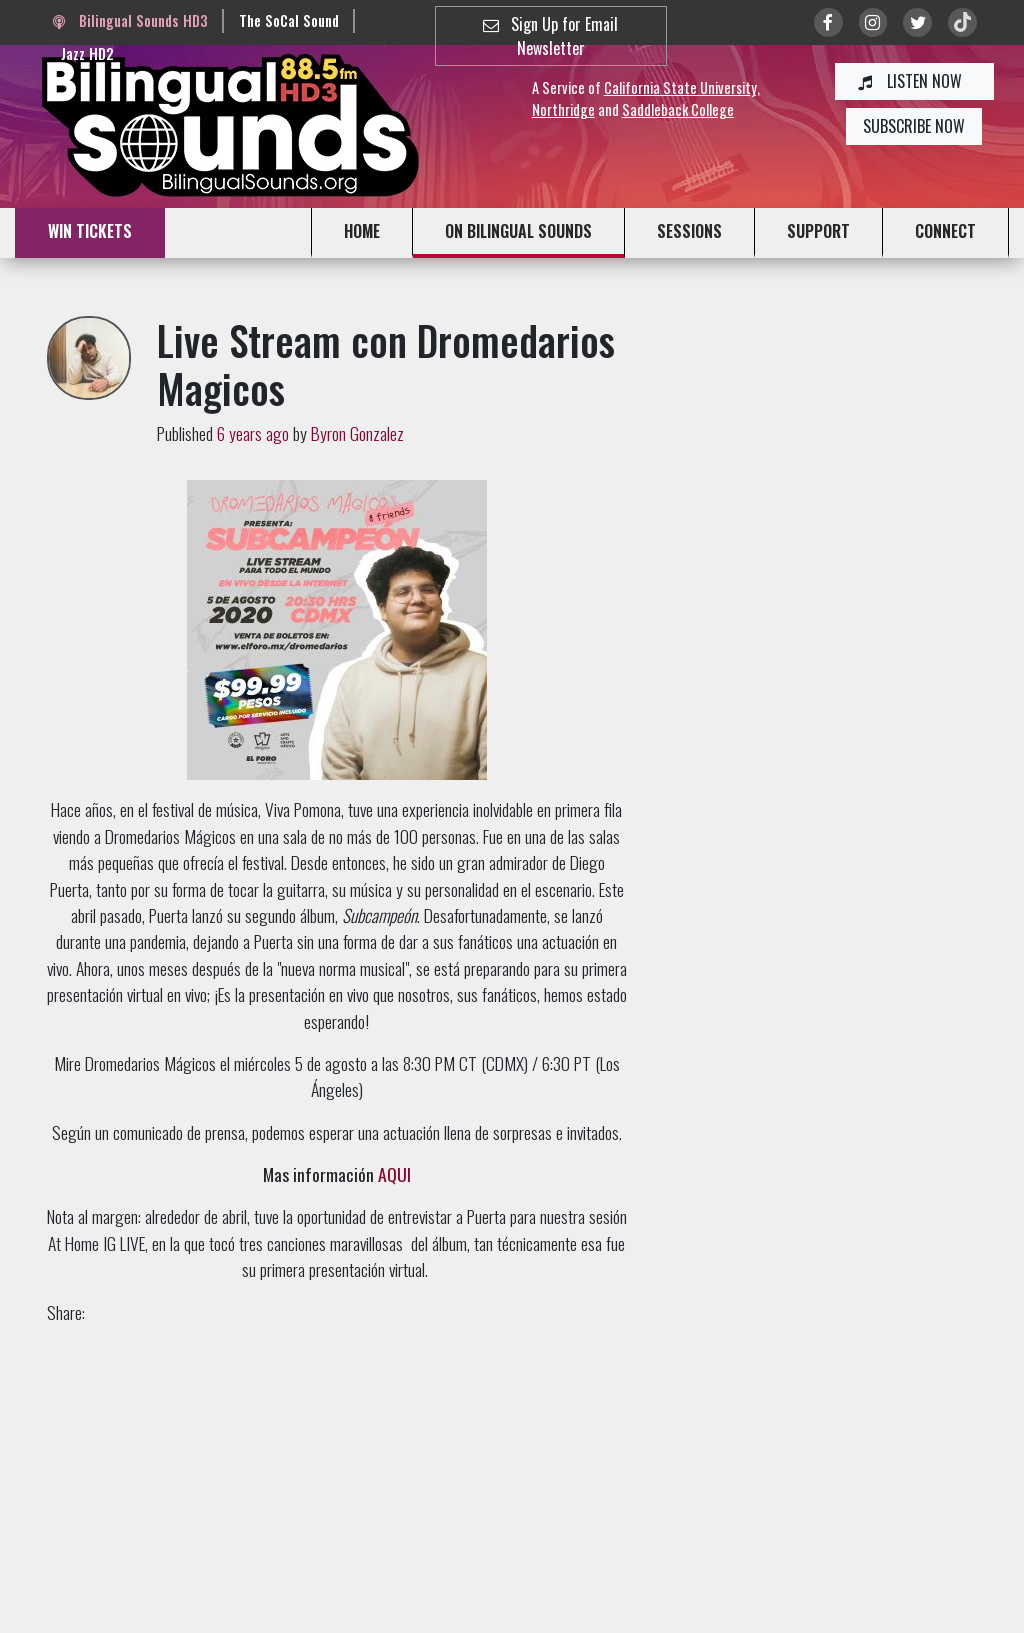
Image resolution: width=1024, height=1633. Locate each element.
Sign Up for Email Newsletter (550, 36)
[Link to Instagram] (873, 22)
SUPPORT (818, 231)
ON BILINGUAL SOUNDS (518, 231)
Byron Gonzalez (357, 433)
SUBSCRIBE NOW (914, 126)
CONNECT (945, 231)
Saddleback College (678, 109)
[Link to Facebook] (828, 22)
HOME (362, 231)
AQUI (394, 1174)
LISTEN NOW (914, 81)
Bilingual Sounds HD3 (130, 20)
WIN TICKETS (90, 231)
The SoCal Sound (289, 20)
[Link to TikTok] (962, 22)
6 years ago (253, 433)
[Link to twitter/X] (917, 22)
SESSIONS (689, 231)
